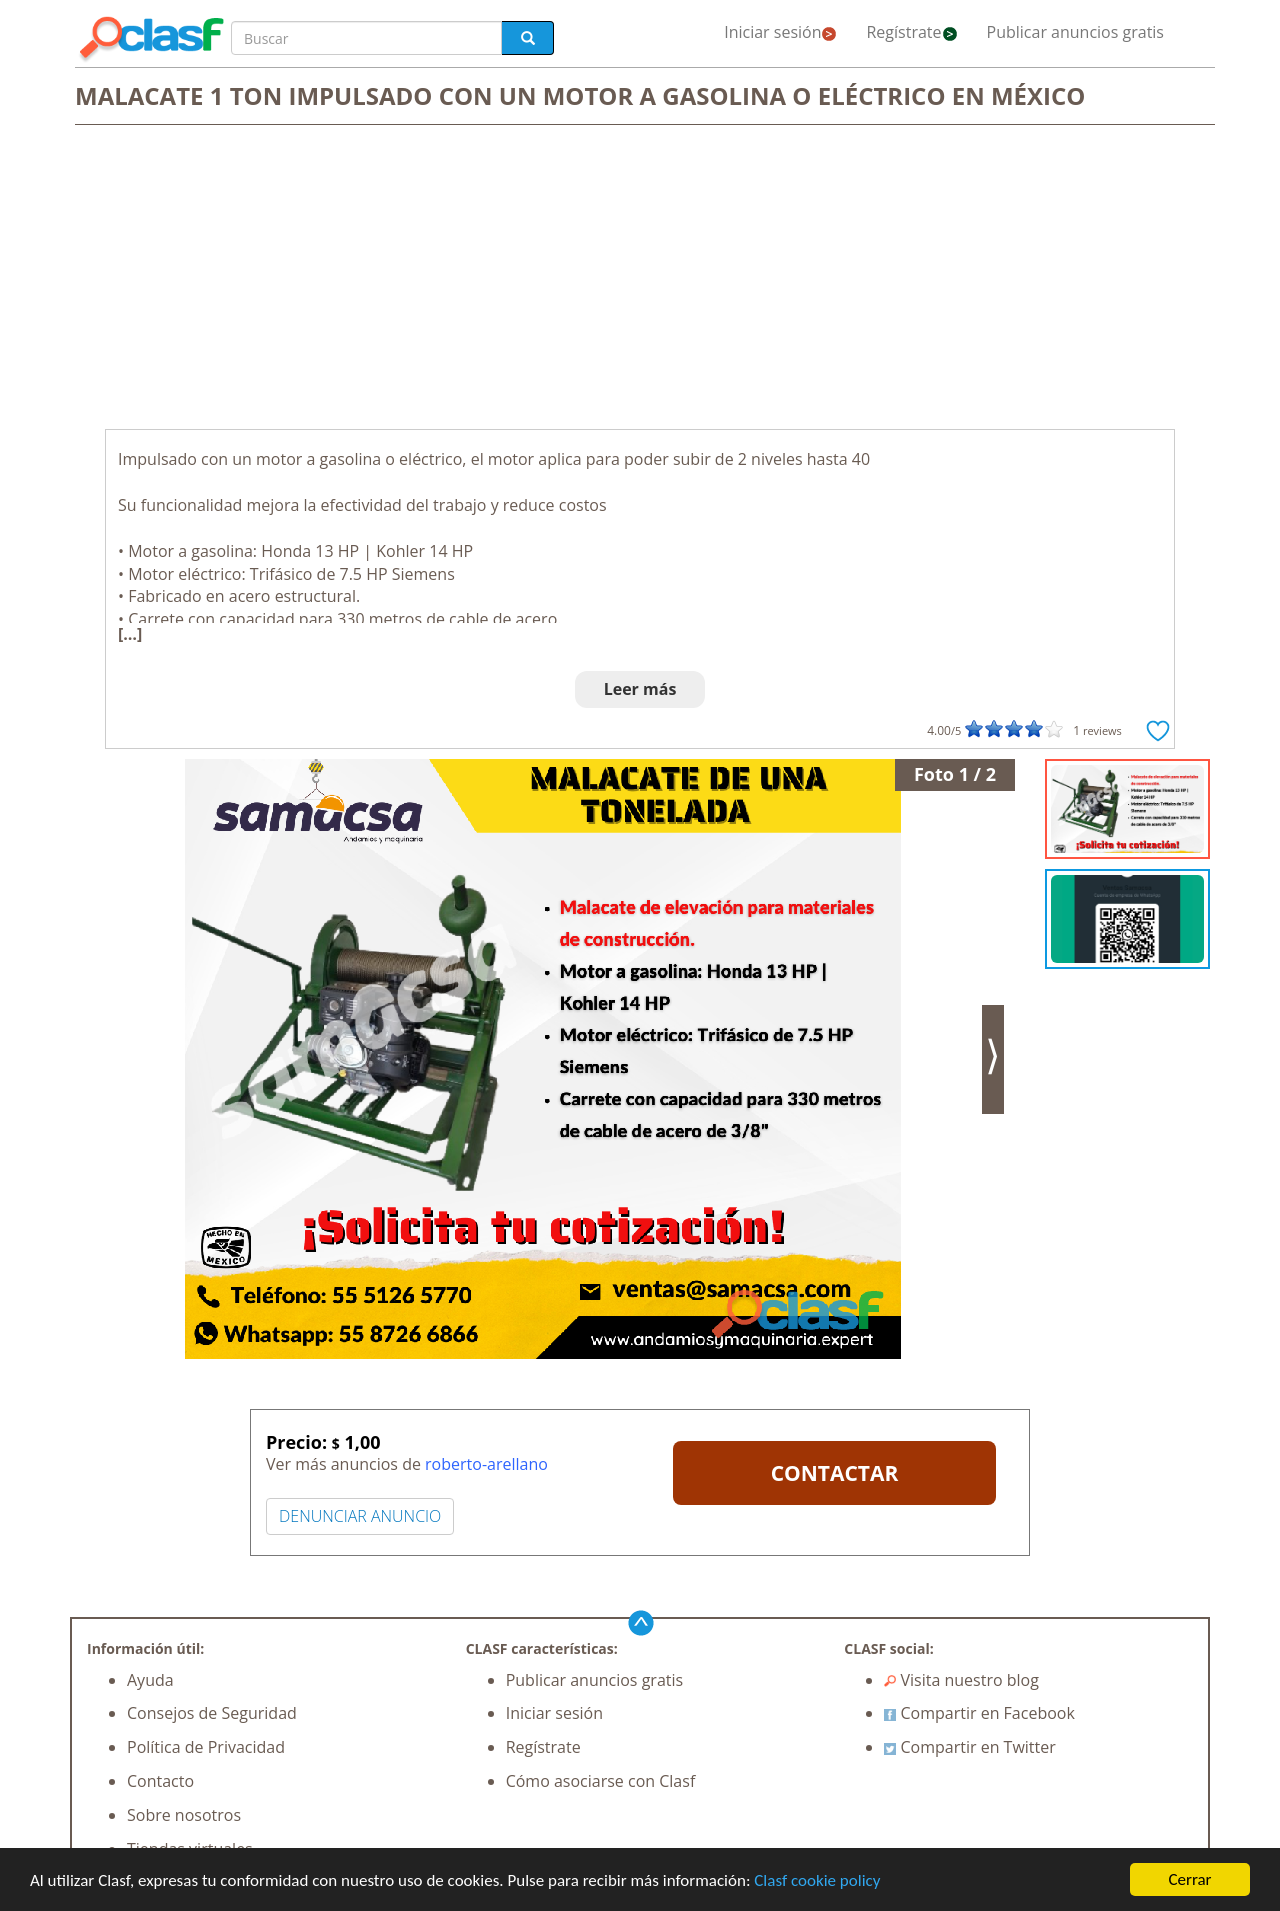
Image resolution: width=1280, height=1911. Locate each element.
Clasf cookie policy (817, 1881)
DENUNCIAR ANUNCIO (360, 1516)
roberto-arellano (486, 1464)
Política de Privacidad (206, 1747)
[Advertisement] (640, 279)
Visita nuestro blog (961, 1680)
